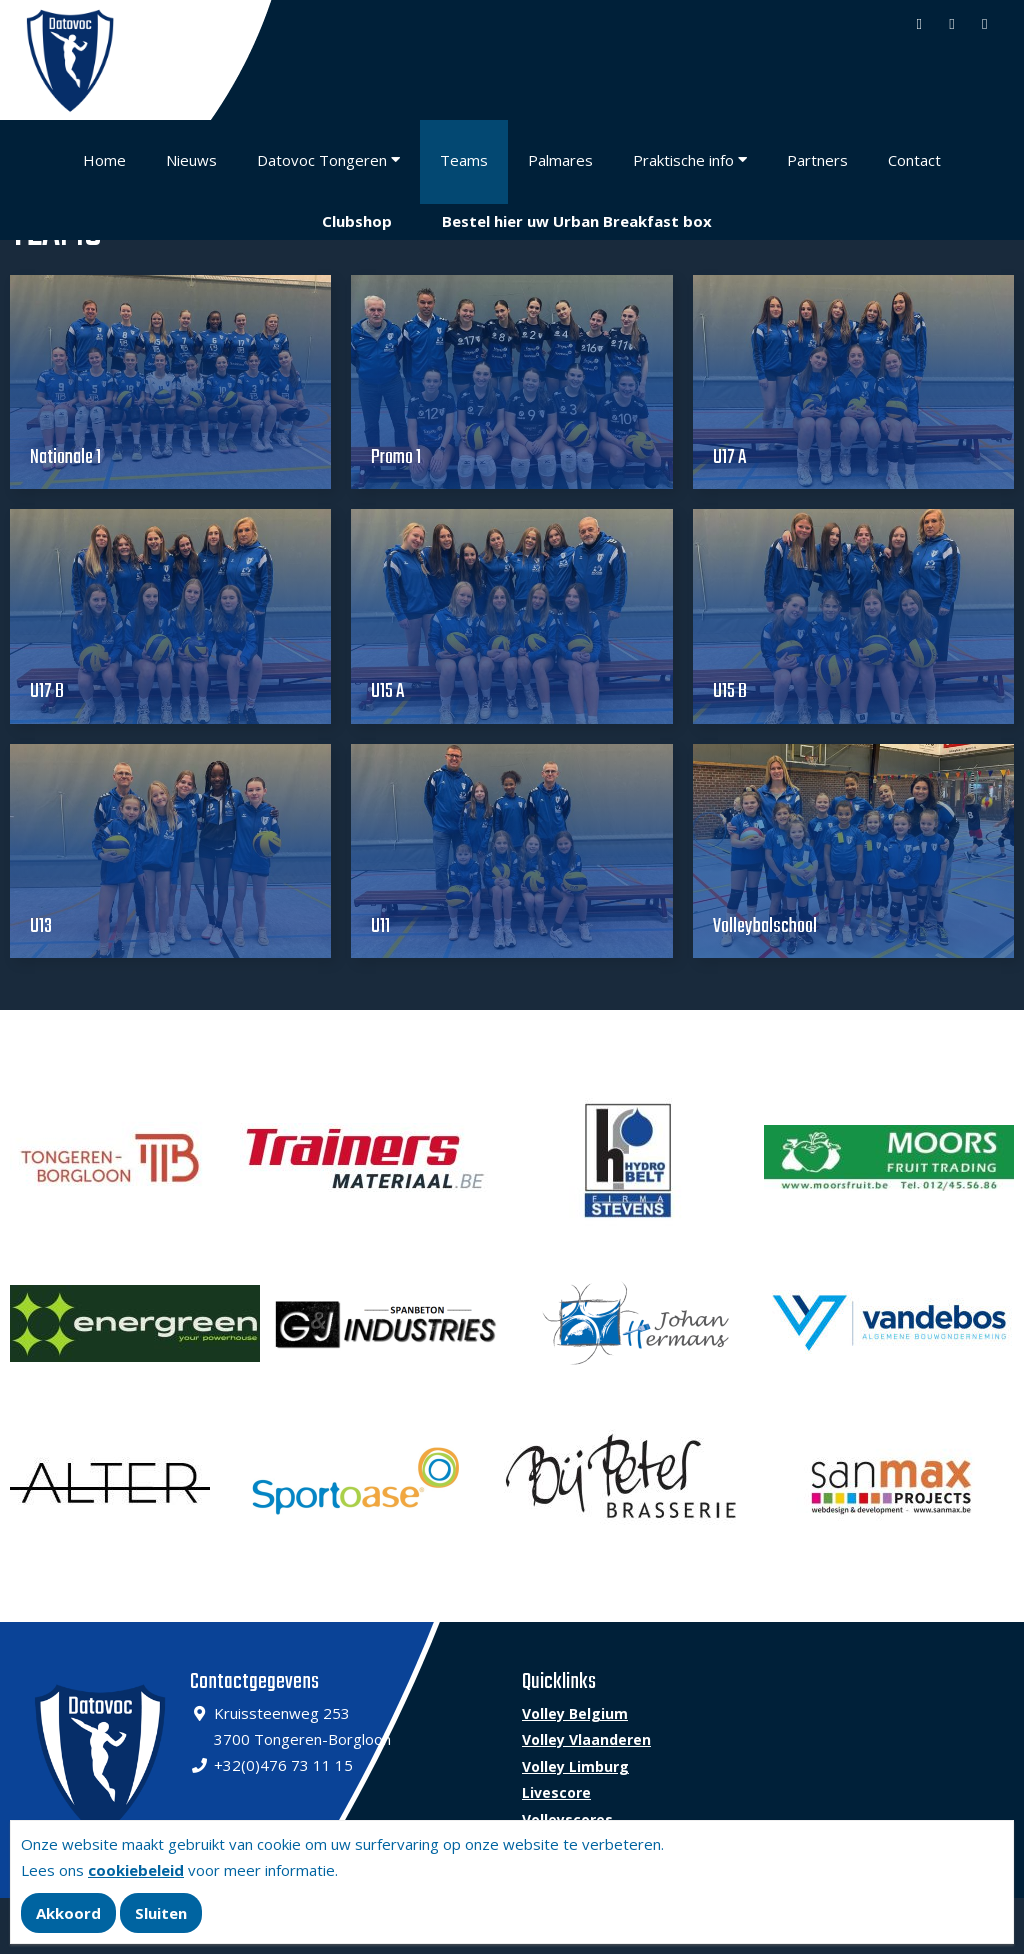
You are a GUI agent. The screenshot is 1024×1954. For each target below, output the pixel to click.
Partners (817, 160)
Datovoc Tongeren (322, 160)
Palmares (560, 160)
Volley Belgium (575, 1713)
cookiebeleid (136, 1870)
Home (104, 160)
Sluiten (161, 1913)
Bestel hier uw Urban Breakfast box (577, 221)
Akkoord (68, 1913)
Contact (914, 160)
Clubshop (357, 221)
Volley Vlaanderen (586, 1739)
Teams (464, 160)
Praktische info (683, 160)
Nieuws (191, 160)
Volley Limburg (575, 1766)
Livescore (556, 1792)
